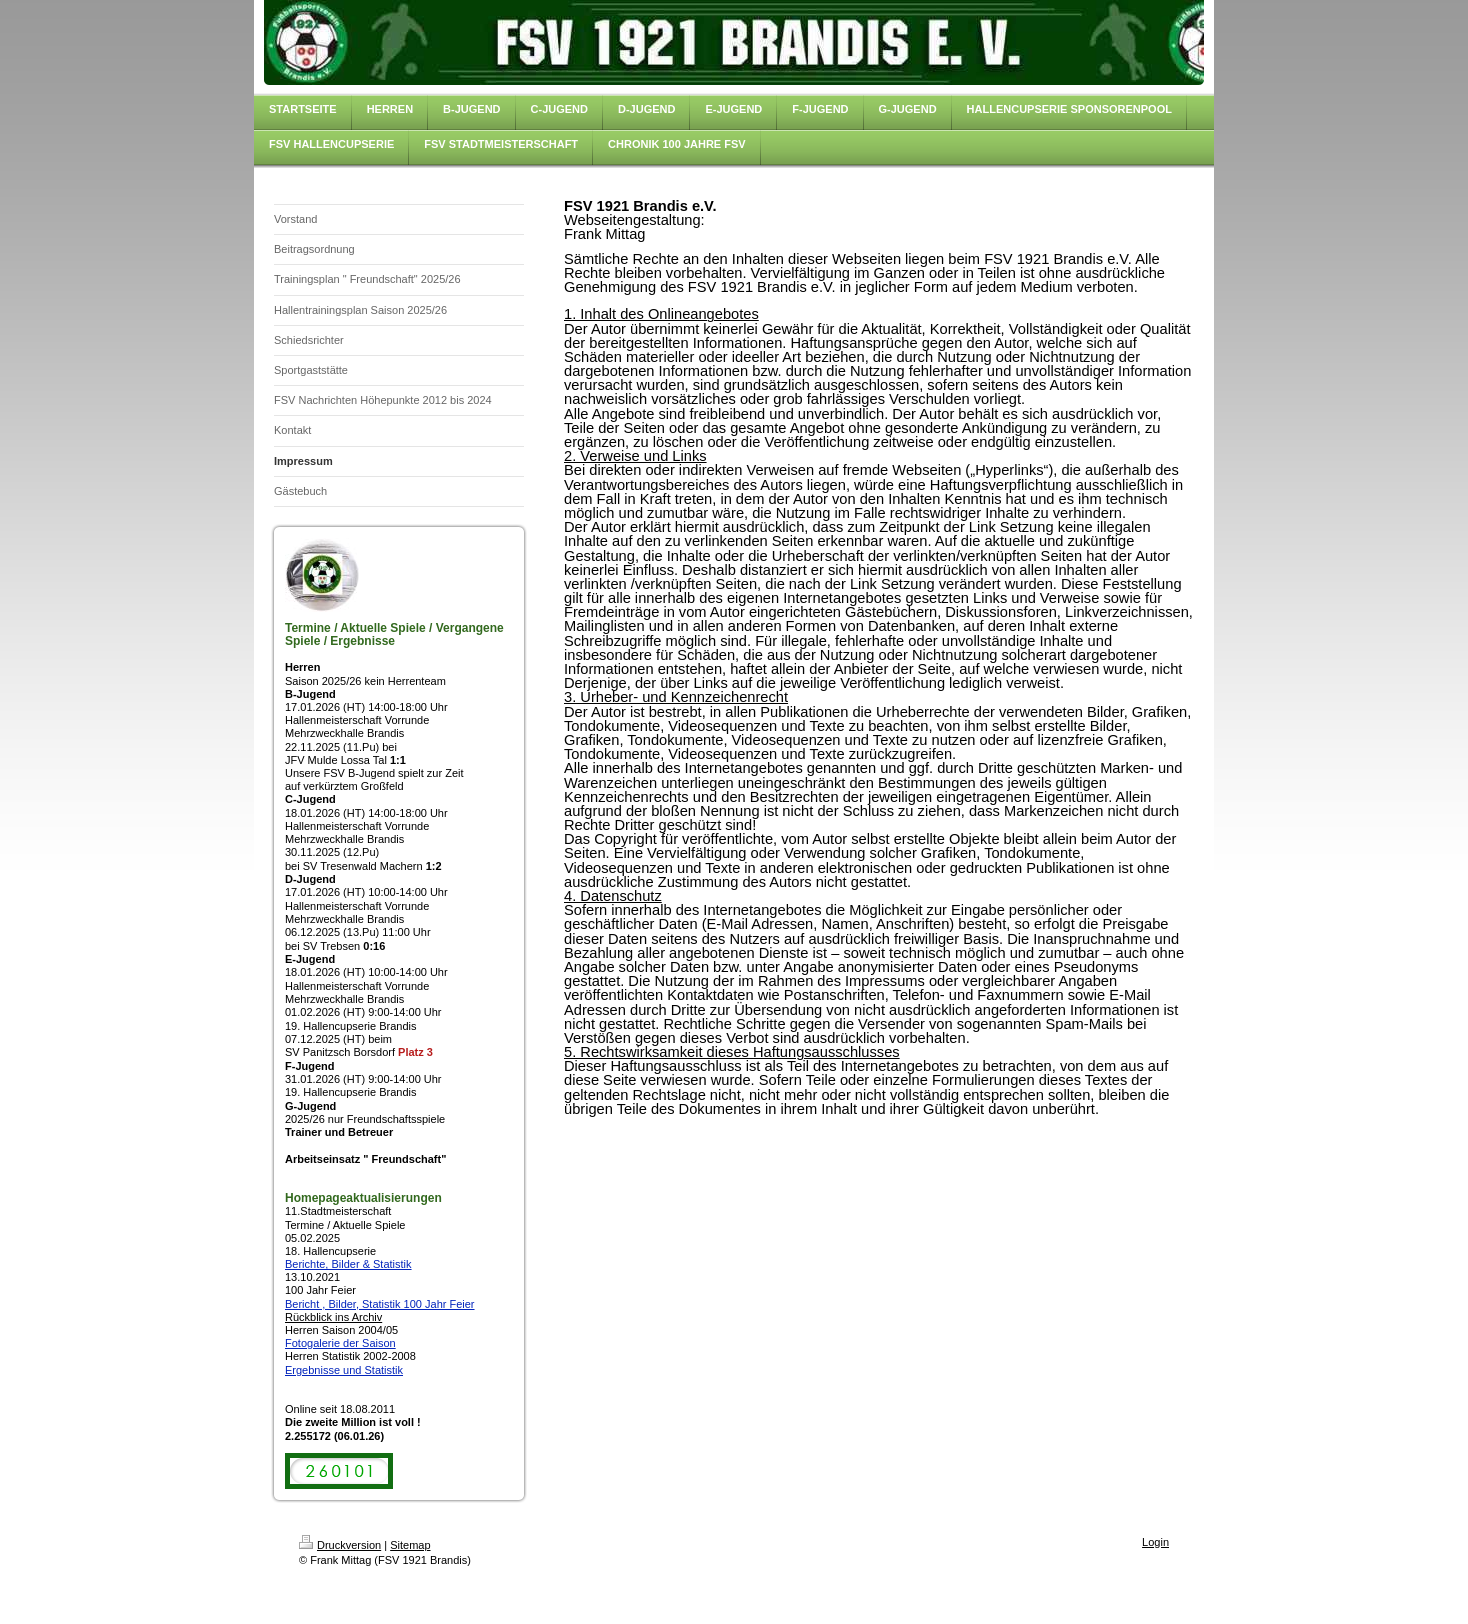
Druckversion (340, 1545)
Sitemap (410, 1545)
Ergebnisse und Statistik (344, 1370)
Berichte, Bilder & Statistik (348, 1264)
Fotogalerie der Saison (340, 1343)
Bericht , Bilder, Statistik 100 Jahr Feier (380, 1304)
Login (1155, 1542)
